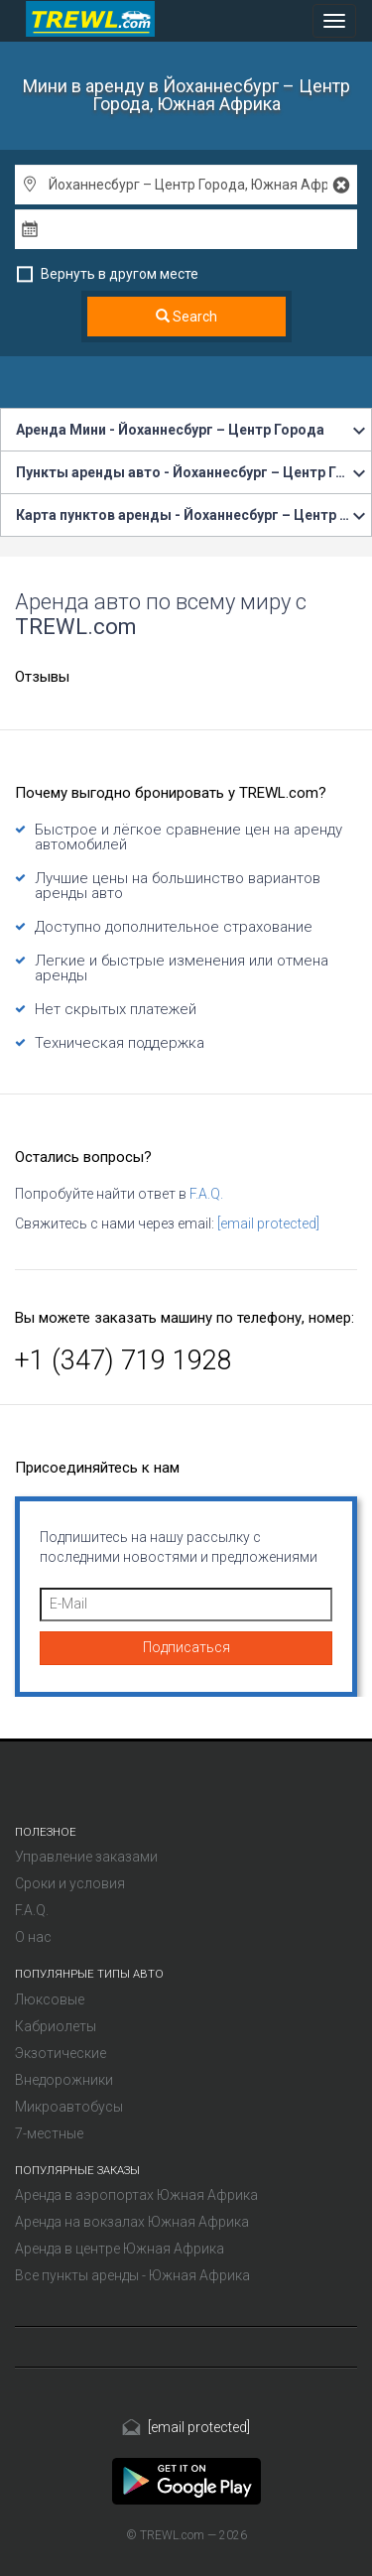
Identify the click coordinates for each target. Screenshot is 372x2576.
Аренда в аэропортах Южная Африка (136, 2195)
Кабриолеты (55, 2026)
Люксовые (49, 1999)
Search (186, 316)
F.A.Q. (206, 1194)
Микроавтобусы (69, 2107)
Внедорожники (64, 2080)
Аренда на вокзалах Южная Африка (132, 2222)
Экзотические (60, 2053)
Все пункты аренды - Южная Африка (132, 2275)
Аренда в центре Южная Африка (119, 2248)
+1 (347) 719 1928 (123, 1360)
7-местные (49, 2133)
